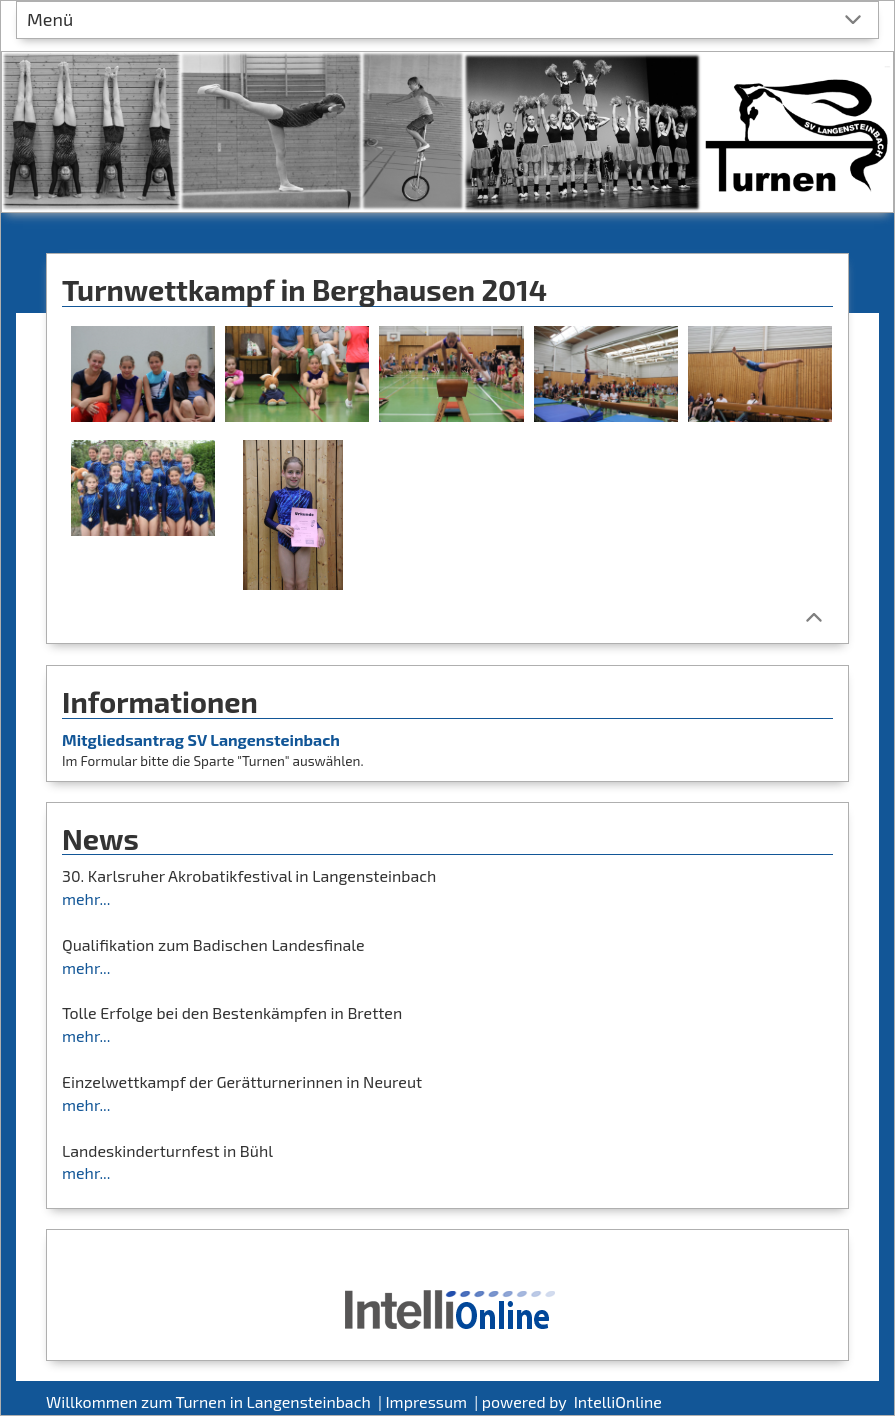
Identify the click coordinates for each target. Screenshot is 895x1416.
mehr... (86, 898)
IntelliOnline (618, 1401)
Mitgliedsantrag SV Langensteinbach (201, 739)
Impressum (427, 1401)
